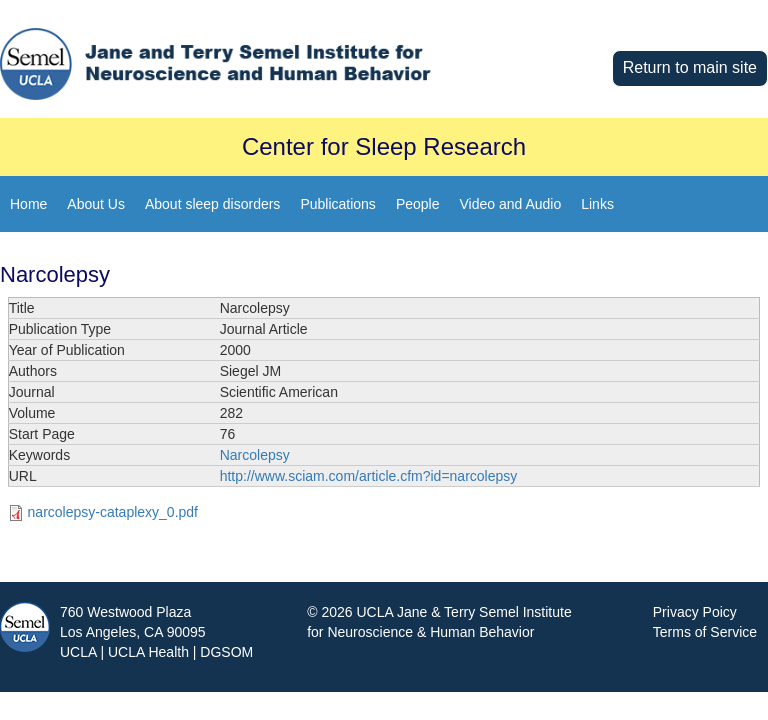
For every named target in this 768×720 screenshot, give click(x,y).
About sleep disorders (212, 204)
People (418, 204)
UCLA (78, 652)
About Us (96, 204)
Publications (338, 204)
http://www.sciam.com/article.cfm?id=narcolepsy (369, 476)
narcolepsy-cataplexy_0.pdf (113, 512)
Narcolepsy (255, 455)
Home (28, 204)
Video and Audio (510, 204)
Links (597, 204)
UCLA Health (148, 652)
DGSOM (226, 652)
